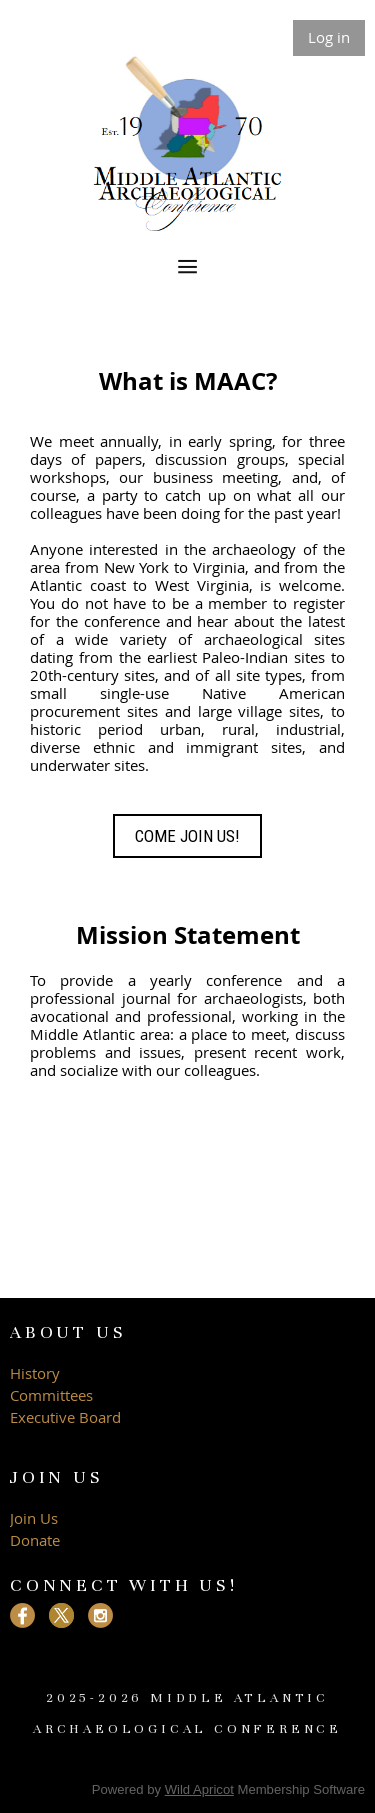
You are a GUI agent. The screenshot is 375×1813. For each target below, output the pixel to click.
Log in (329, 37)
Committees (51, 1395)
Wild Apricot (199, 1789)
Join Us (34, 1518)
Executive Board (67, 1417)
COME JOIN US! (187, 836)
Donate (35, 1540)
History (35, 1373)
